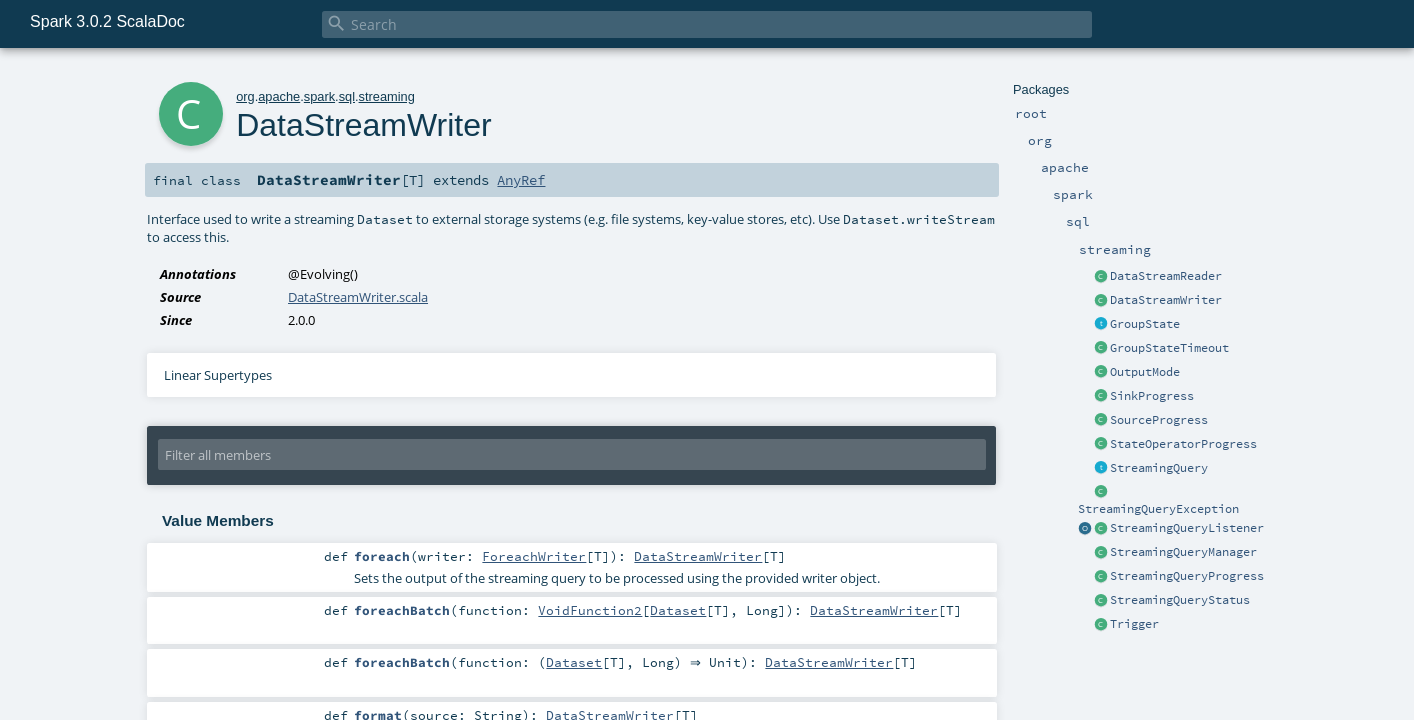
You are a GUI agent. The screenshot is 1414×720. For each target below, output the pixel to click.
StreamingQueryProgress (1187, 576)
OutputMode (1145, 372)
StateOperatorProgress (1183, 444)
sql (347, 96)
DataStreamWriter (1166, 300)
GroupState (1145, 324)
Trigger (1134, 624)
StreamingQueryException (1158, 509)
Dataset (678, 610)
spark (319, 96)
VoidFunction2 (590, 610)
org (245, 96)
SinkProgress (1152, 396)
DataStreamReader (1166, 276)
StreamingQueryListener (1187, 528)
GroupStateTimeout (1169, 348)
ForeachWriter (534, 556)
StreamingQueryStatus (1180, 600)
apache (279, 96)
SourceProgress (1159, 420)
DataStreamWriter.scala (358, 297)
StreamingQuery (1159, 468)
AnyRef (521, 180)
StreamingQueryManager (1183, 552)
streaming (387, 96)
